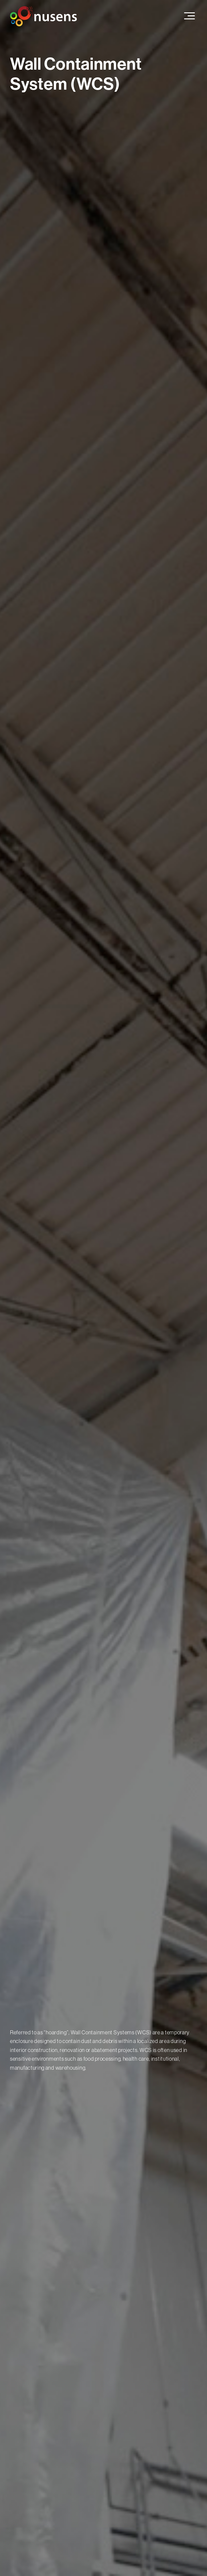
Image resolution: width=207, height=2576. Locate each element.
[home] (43, 15)
